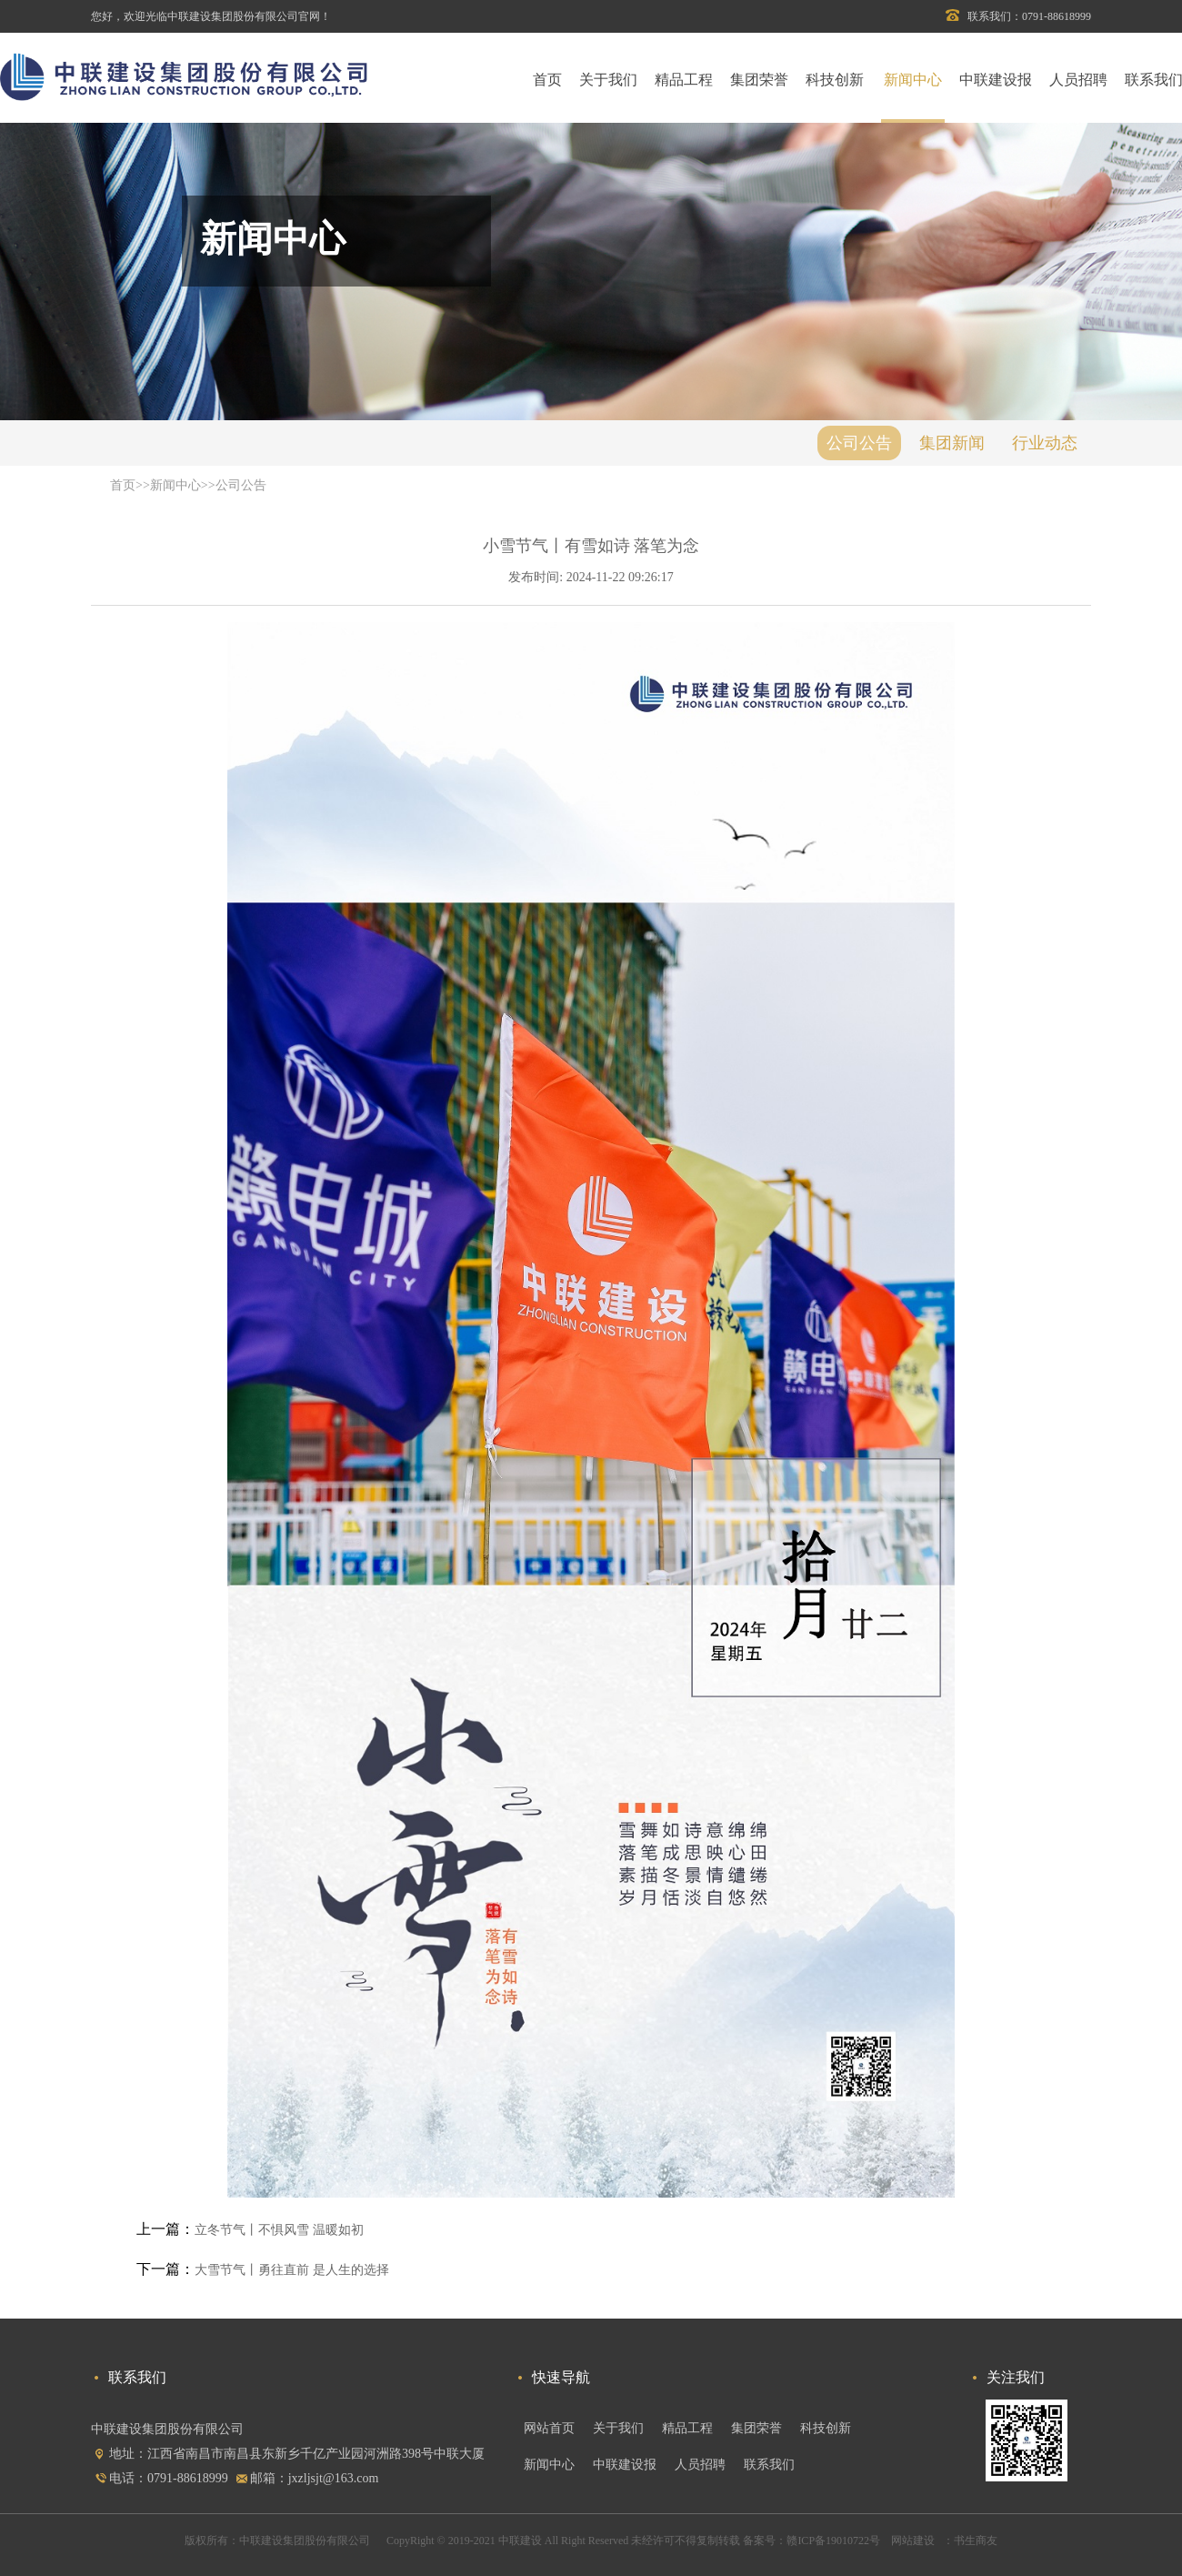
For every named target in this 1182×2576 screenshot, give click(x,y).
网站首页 (549, 2428)
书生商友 (975, 2540)
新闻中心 (913, 79)
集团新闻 (952, 443)
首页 (547, 79)
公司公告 (859, 443)
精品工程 (684, 79)
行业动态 (1044, 443)
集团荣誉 (759, 79)
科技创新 (835, 79)
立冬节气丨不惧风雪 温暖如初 (279, 2230)
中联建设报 (995, 79)
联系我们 (769, 2464)
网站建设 (911, 2540)
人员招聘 (1078, 79)
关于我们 (608, 79)
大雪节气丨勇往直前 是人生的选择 (292, 2270)
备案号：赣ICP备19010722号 (811, 2540)
